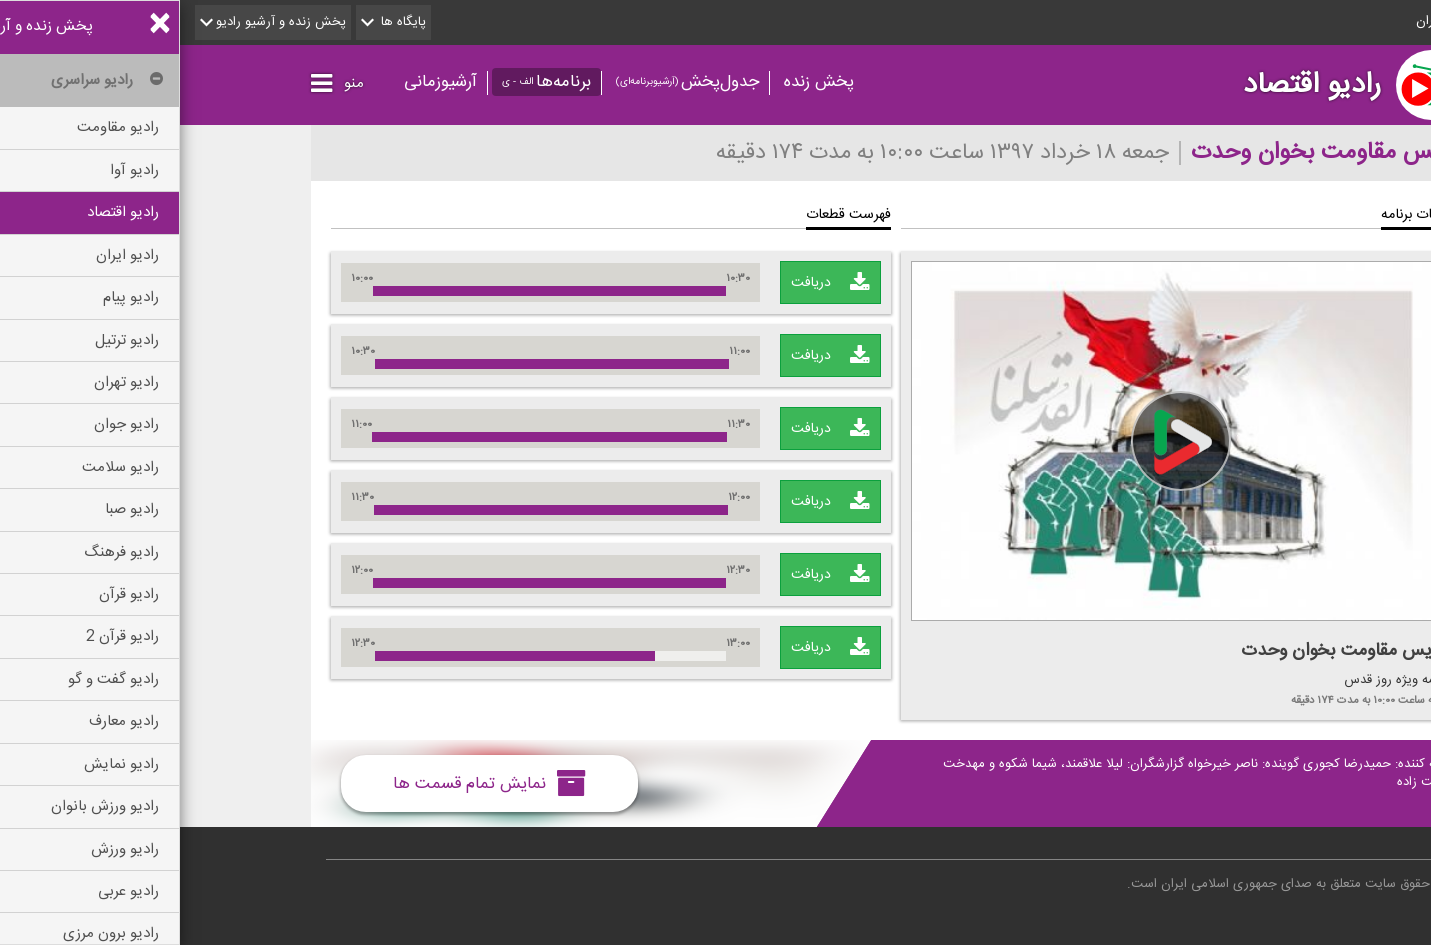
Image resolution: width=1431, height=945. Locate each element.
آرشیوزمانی (260, 82)
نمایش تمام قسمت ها (309, 783)
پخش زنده (639, 82)
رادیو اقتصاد (1132, 85)
